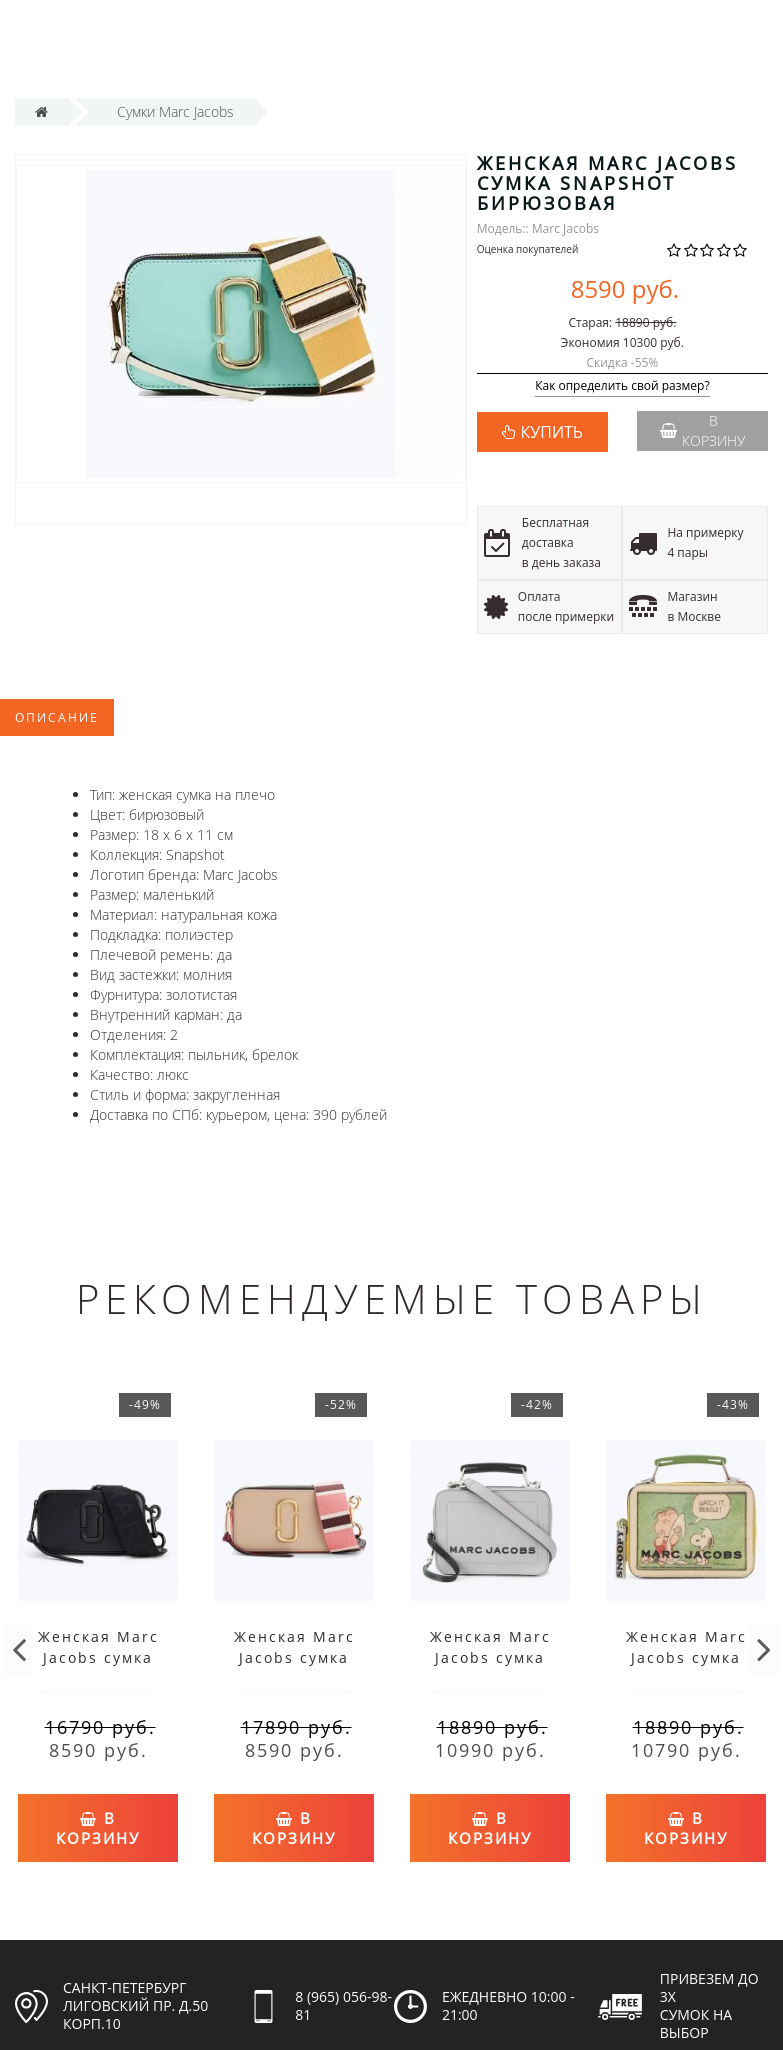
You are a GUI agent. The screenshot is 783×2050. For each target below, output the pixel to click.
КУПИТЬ (552, 432)
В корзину (702, 430)
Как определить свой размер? (622, 386)
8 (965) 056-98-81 (343, 1994)
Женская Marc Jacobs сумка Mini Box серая (490, 1657)
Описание (57, 717)
